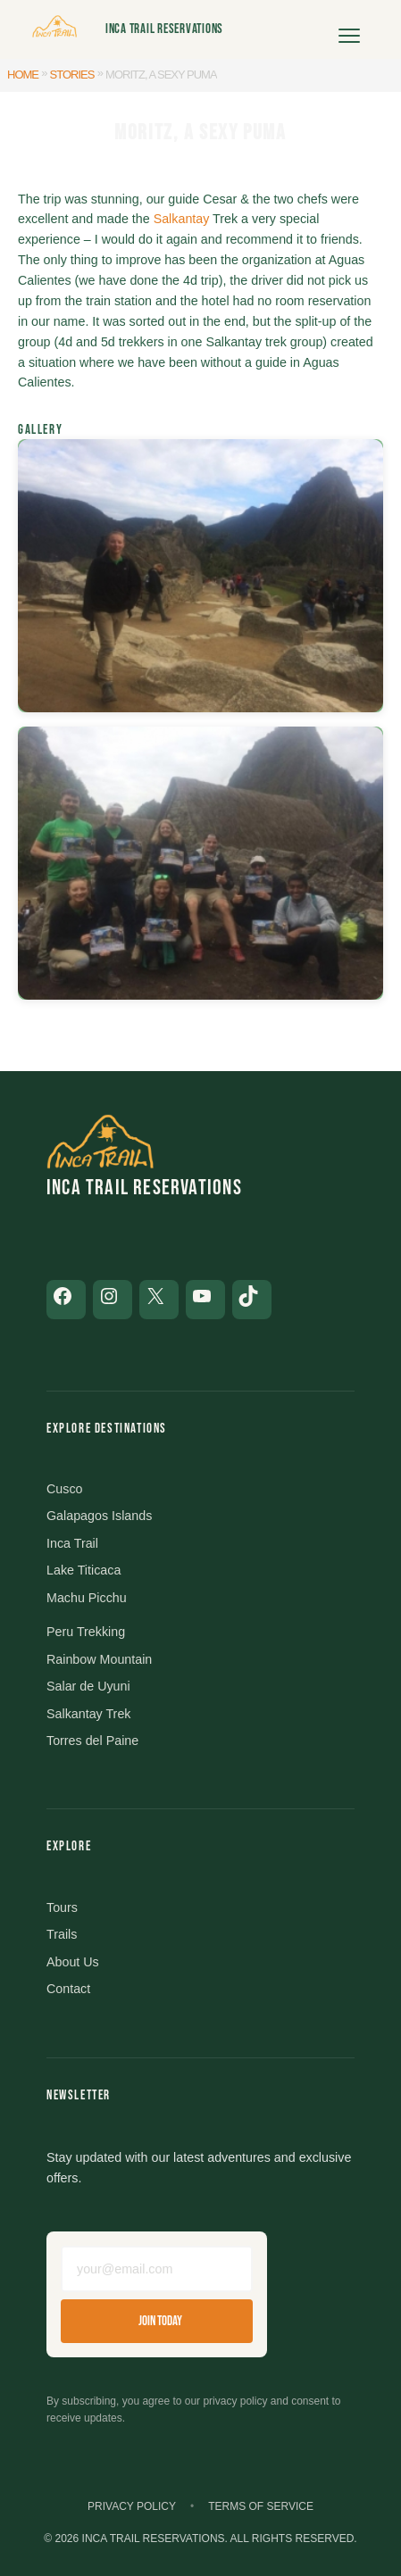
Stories (72, 74)
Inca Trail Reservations (164, 29)
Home (22, 74)
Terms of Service (260, 2506)
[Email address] (157, 2269)
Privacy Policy (132, 2506)
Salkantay (182, 219)
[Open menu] (349, 29)
